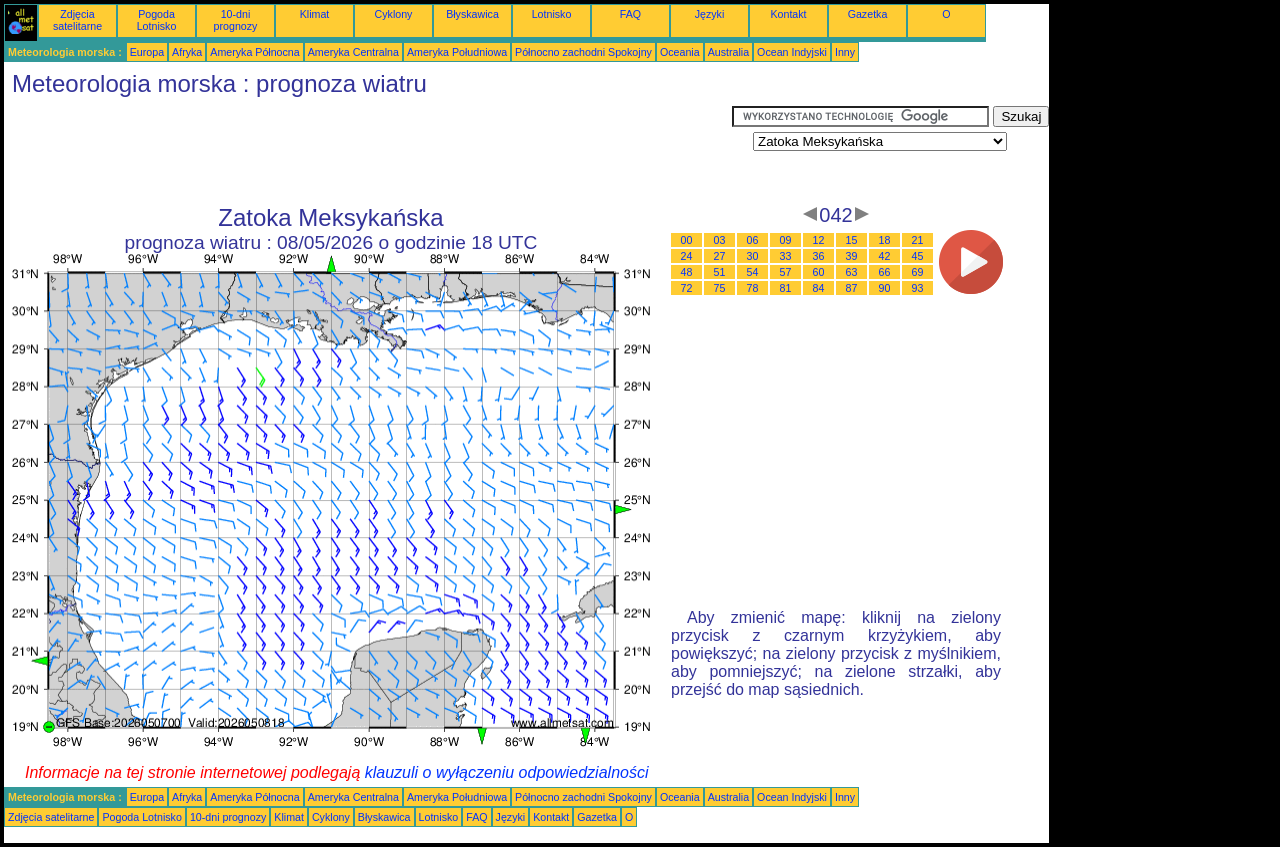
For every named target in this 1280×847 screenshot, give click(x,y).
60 (819, 272)
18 (885, 240)
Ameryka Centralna (353, 52)
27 (720, 256)
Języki (710, 14)
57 (786, 272)
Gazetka (868, 14)
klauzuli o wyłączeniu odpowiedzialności (507, 772)
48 (687, 272)
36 (819, 256)
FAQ (630, 14)
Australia (728, 52)
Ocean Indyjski (792, 52)
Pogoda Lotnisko (157, 20)
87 (852, 288)
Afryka (187, 52)
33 (786, 256)
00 (687, 240)
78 (753, 288)
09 (786, 240)
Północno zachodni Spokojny (583, 52)
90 (885, 288)
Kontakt (788, 14)
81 (786, 288)
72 (687, 288)
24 (687, 256)
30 (753, 256)
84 (819, 288)
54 (753, 272)
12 (819, 240)
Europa (147, 52)
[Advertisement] (368, 151)
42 (885, 256)
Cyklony (394, 14)
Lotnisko (552, 14)
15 (852, 240)
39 (852, 256)
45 (918, 256)
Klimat (315, 14)
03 (720, 240)
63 (852, 272)
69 (918, 272)
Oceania (680, 52)
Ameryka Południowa (457, 52)
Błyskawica (472, 14)
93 (918, 288)
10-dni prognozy (236, 20)
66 (885, 272)
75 (720, 288)
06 (753, 240)
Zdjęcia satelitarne (77, 20)
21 (918, 240)
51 (720, 272)
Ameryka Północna (254, 52)
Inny (845, 52)
